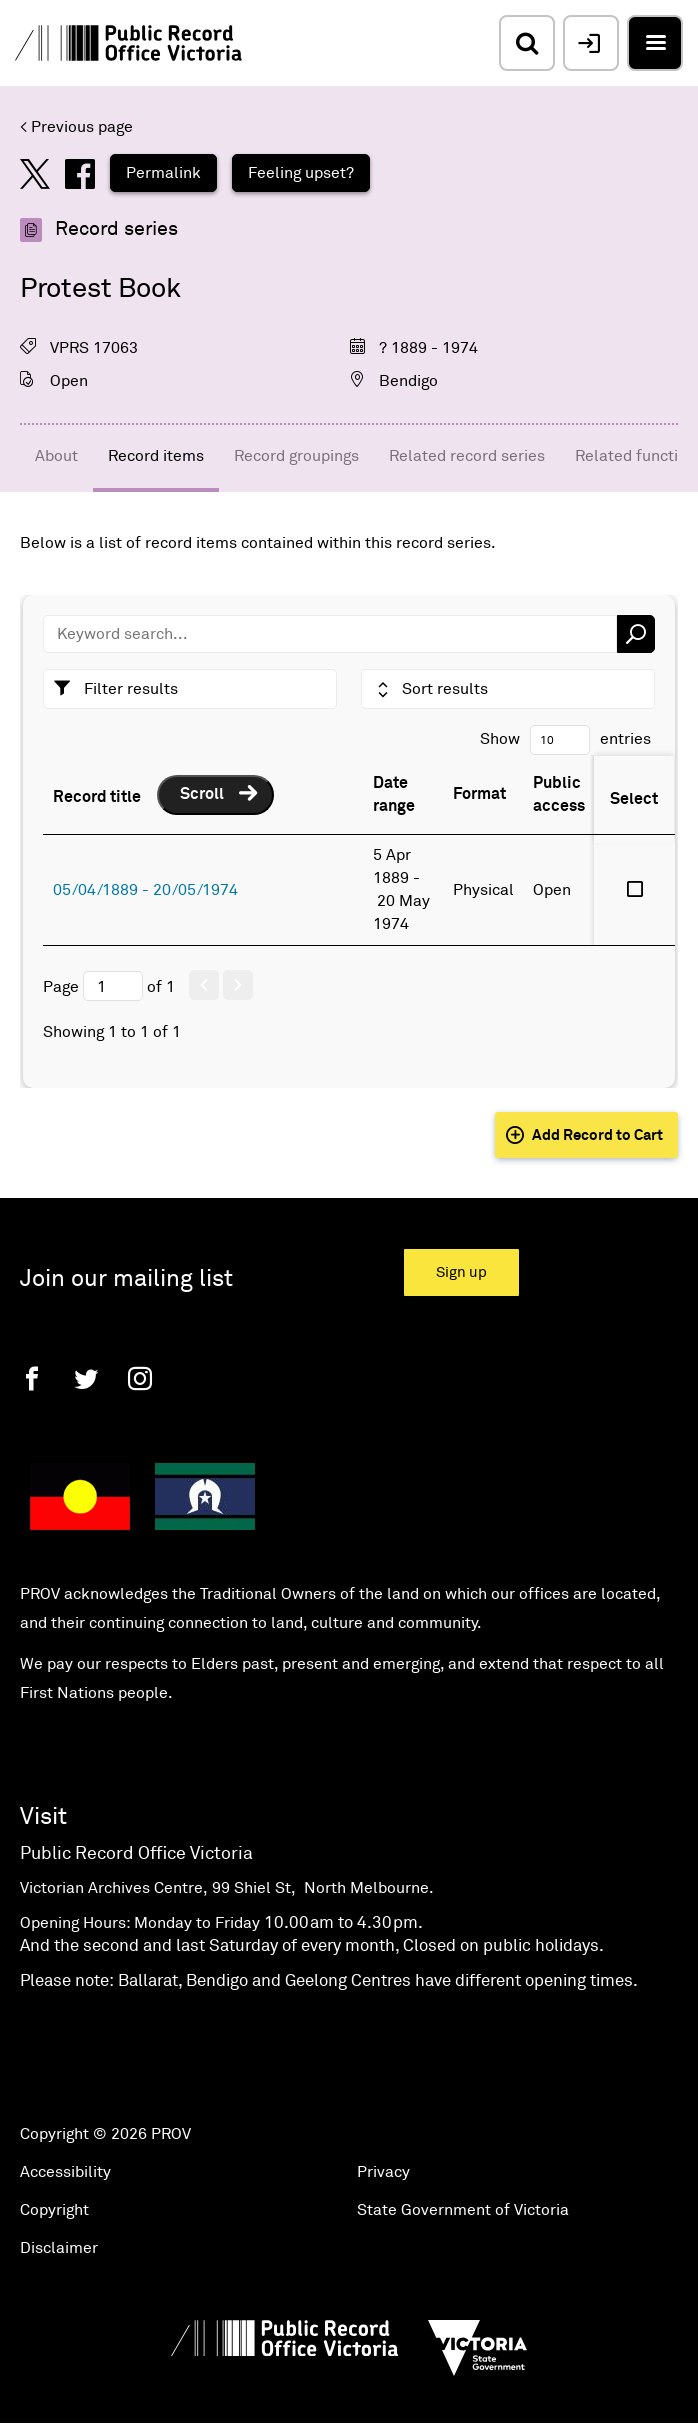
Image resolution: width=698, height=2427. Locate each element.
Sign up (461, 1272)
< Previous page (76, 127)
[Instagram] (140, 1378)
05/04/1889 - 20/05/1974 (145, 890)
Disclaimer (59, 2248)
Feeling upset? (301, 173)
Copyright (54, 2210)
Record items (156, 456)
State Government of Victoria (463, 2210)
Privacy (383, 2172)
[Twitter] (86, 1378)
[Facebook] (32, 1378)
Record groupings (296, 456)
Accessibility (65, 2172)
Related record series (467, 456)
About (56, 456)
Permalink (163, 173)
